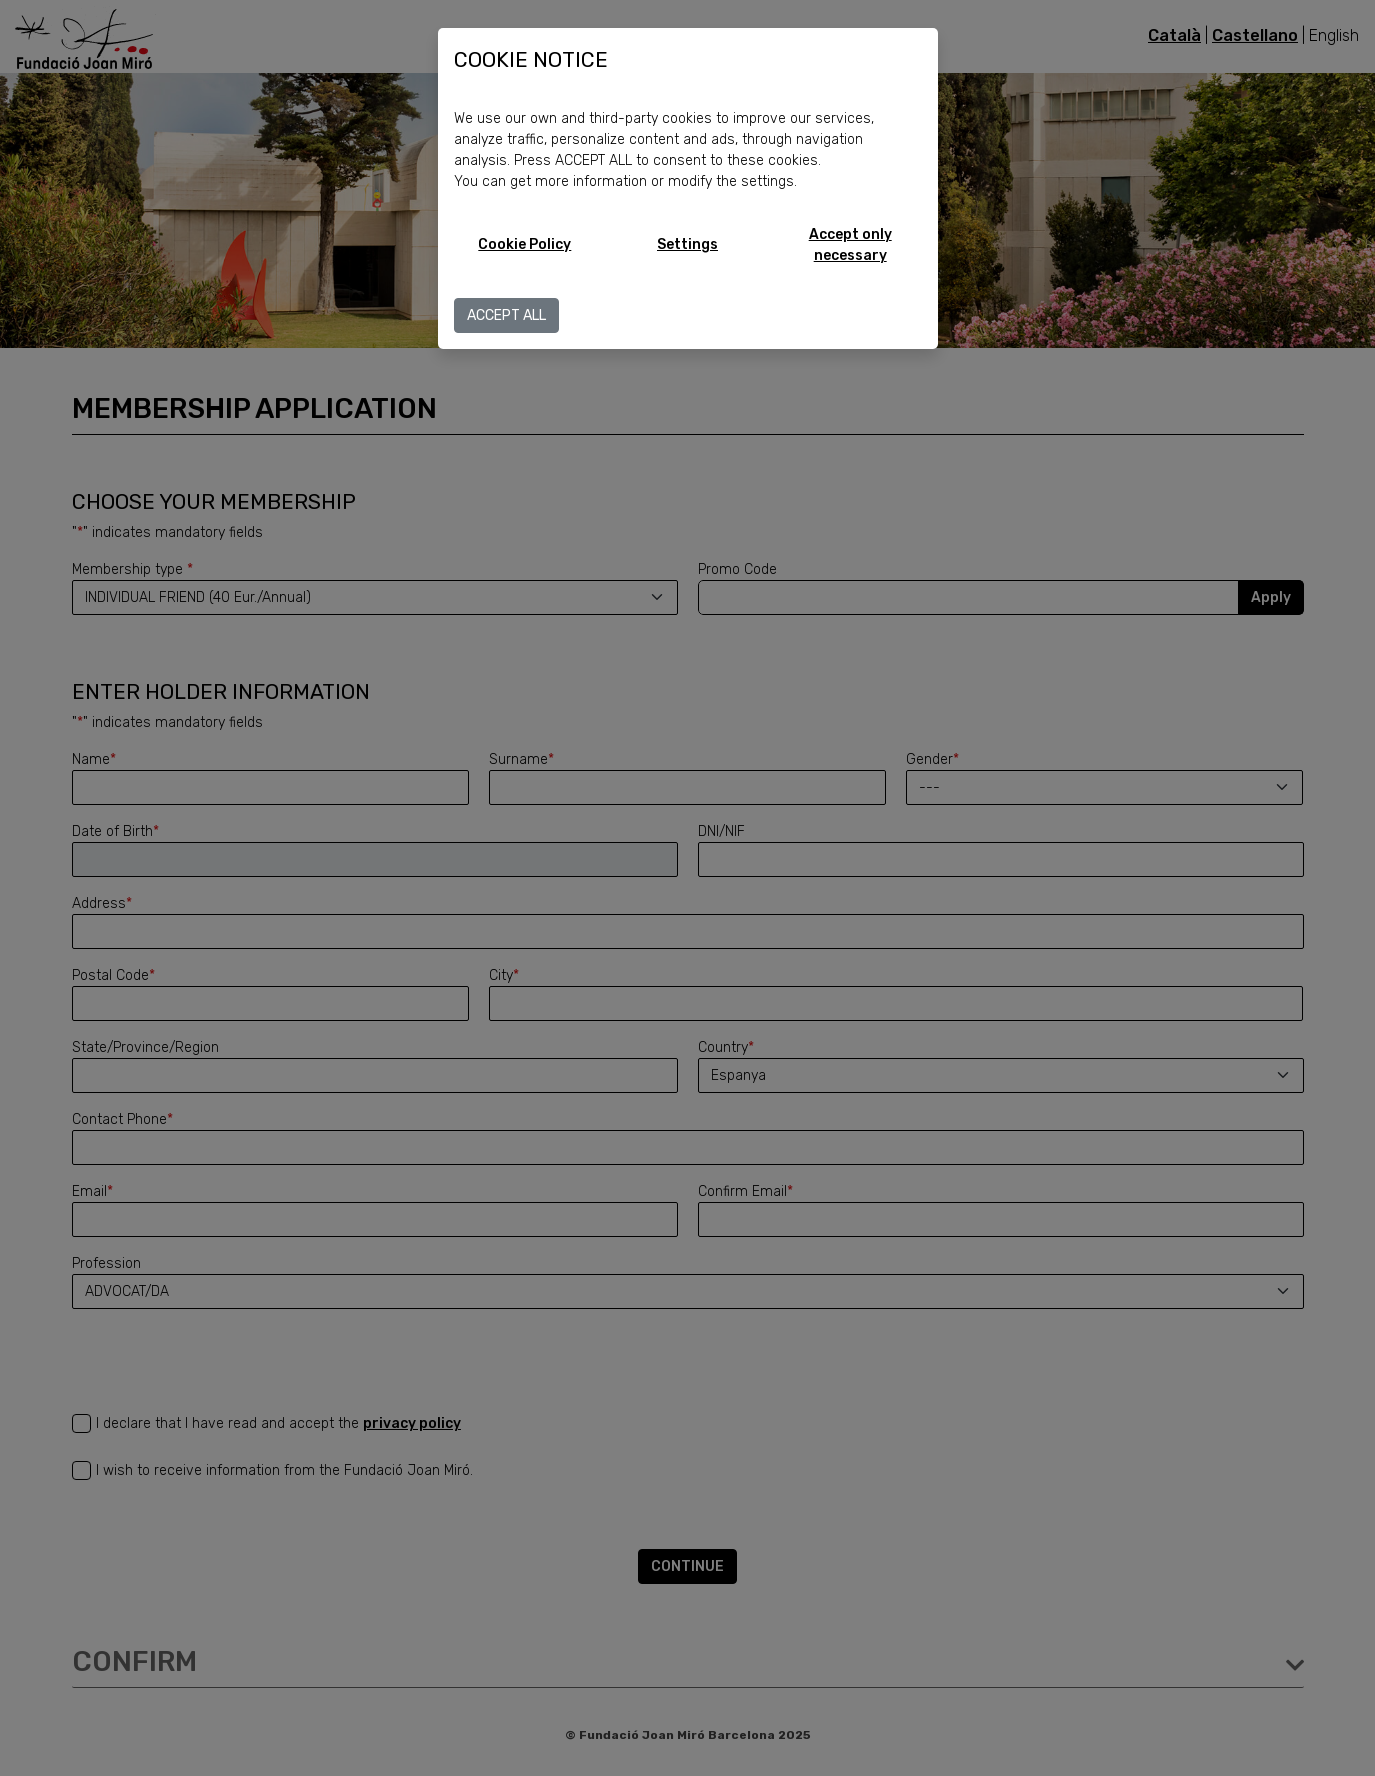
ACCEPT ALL (506, 315)
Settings (687, 244)
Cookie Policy (524, 244)
